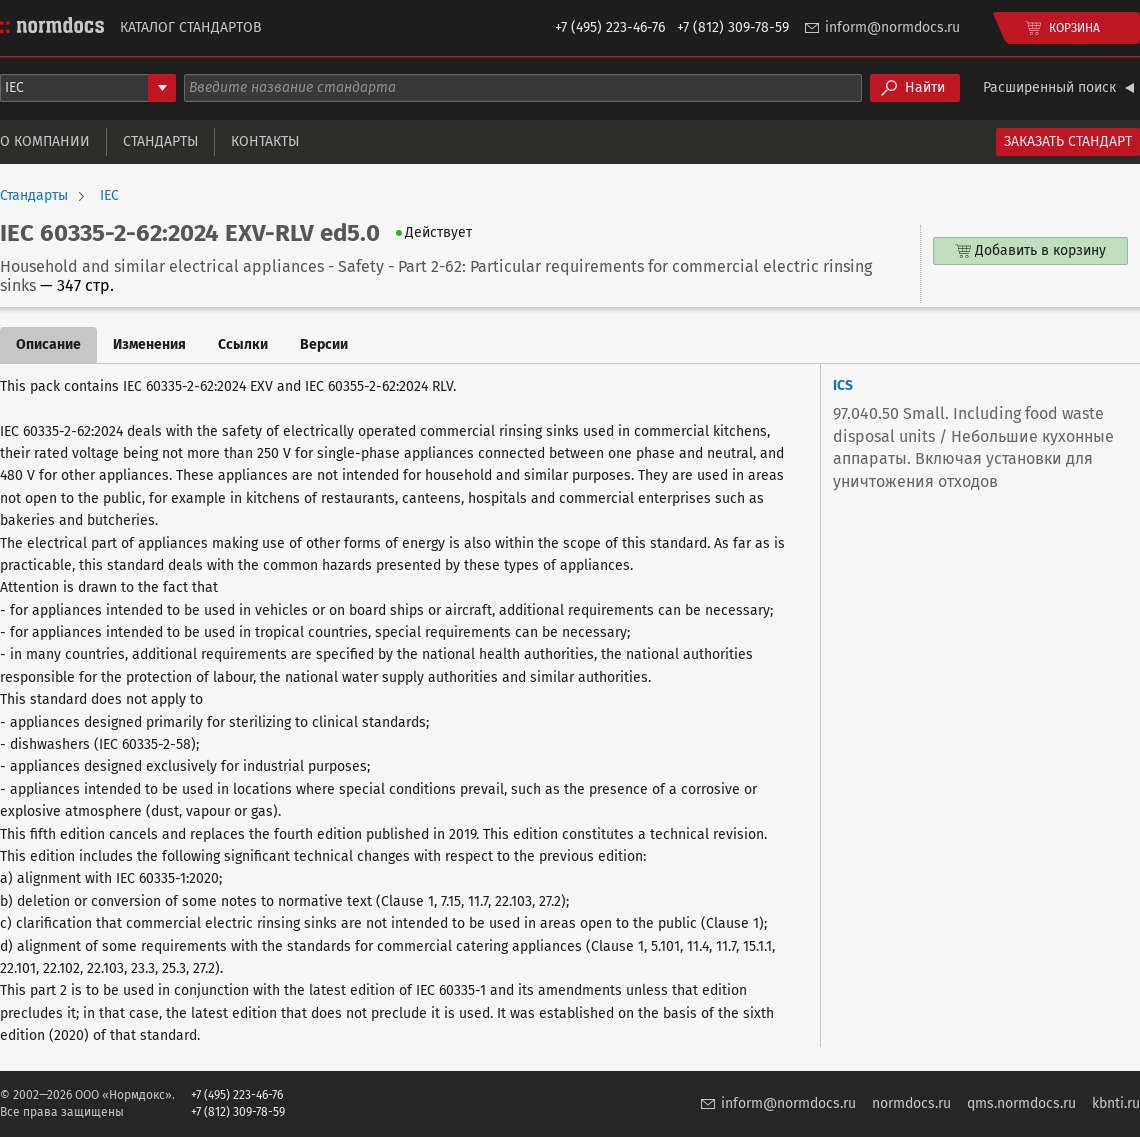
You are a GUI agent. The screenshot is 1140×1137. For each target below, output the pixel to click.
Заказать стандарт (1068, 141)
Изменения (149, 344)
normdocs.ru (911, 1103)
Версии (324, 344)
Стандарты (160, 141)
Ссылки (243, 344)
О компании (45, 141)
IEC (109, 196)
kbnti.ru (1116, 1103)
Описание (48, 344)
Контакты (265, 141)
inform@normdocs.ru (892, 27)
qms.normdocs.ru (1021, 1103)
